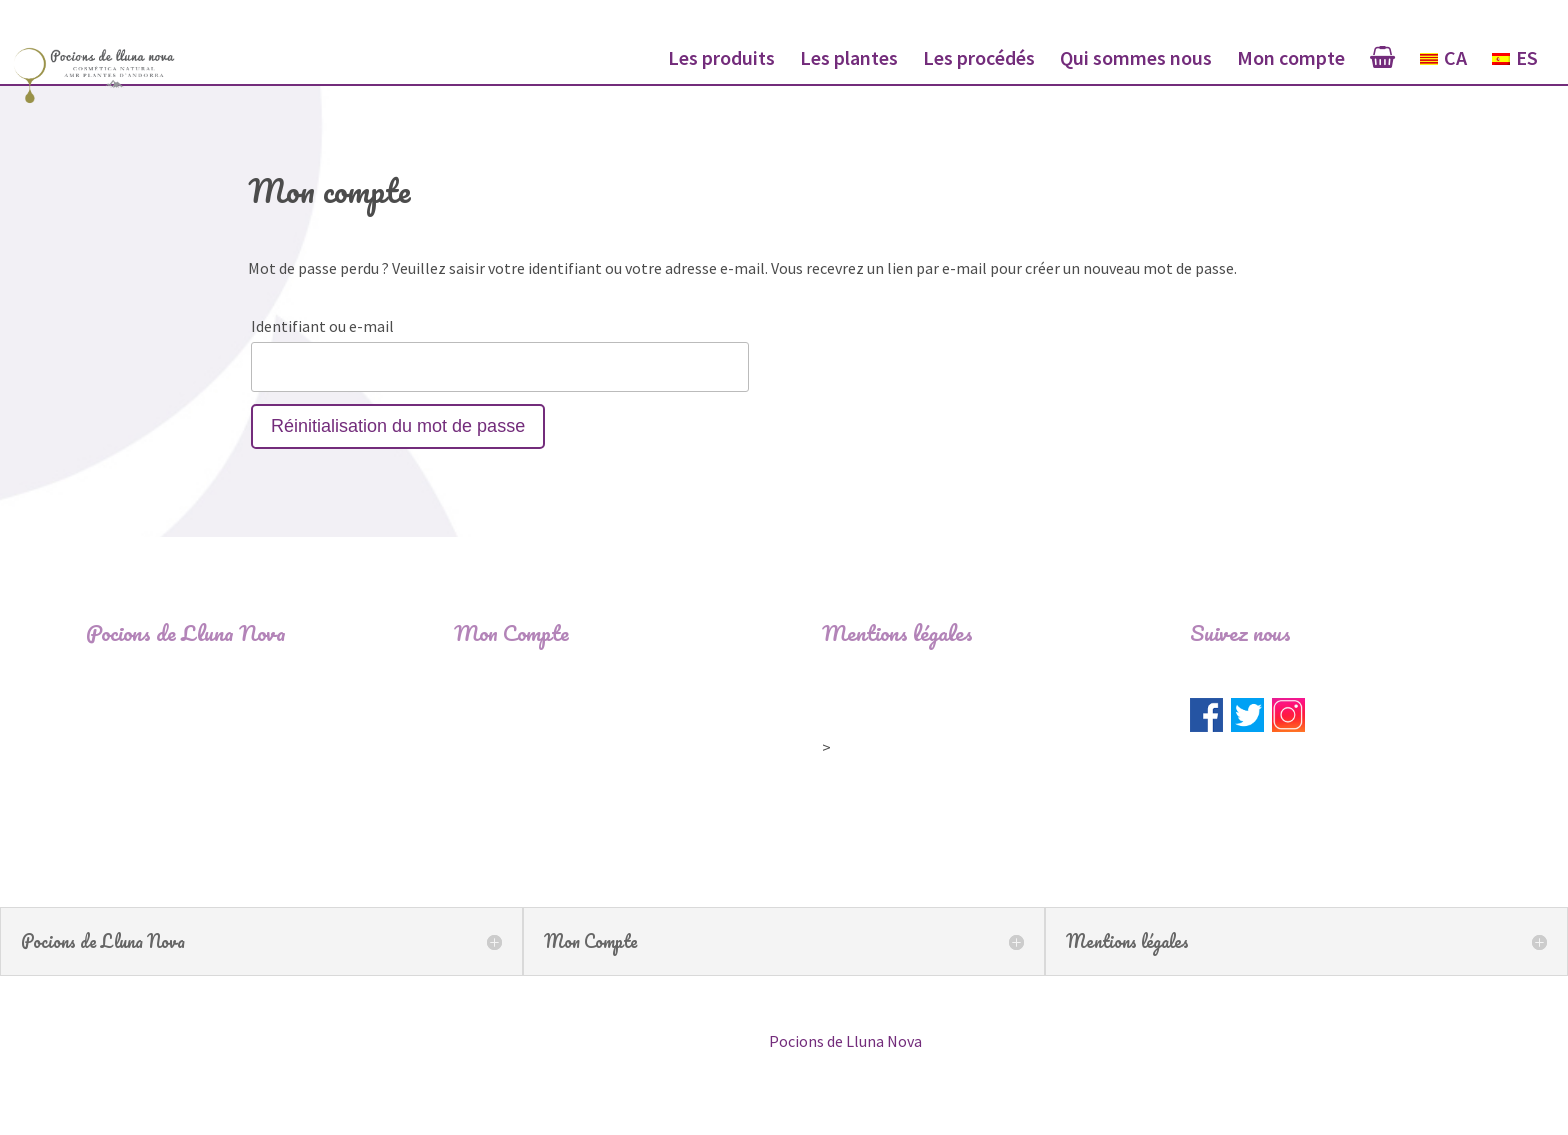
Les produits (721, 60)
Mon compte (1291, 60)
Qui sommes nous (1136, 60)
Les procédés (979, 60)
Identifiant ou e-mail (322, 326)
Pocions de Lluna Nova (845, 1041)
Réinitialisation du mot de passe (398, 426)
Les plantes (849, 60)
